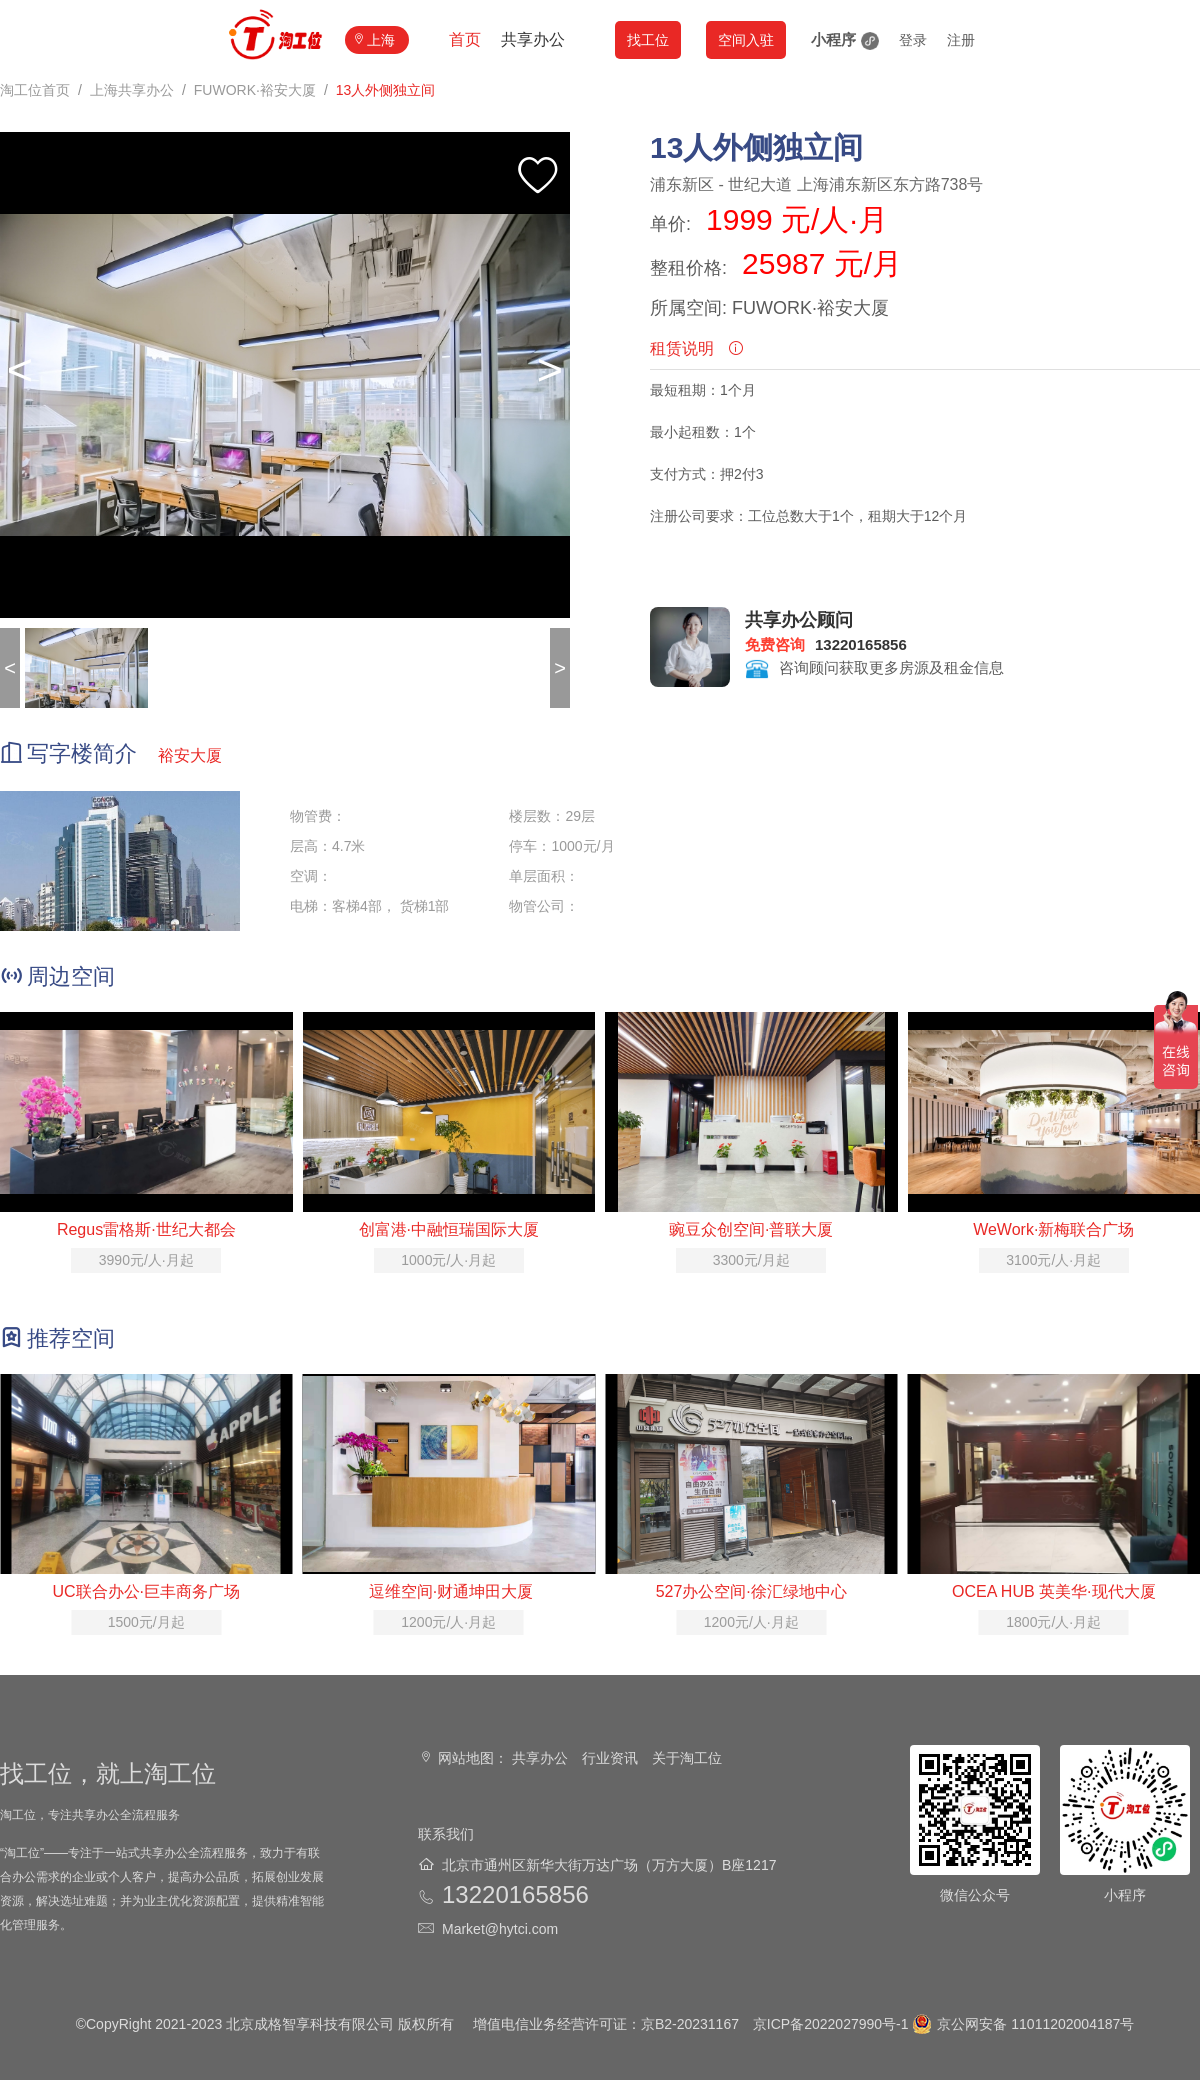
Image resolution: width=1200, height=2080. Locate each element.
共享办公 (533, 39)
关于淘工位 (687, 1758)
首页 (465, 39)
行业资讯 (610, 1758)
